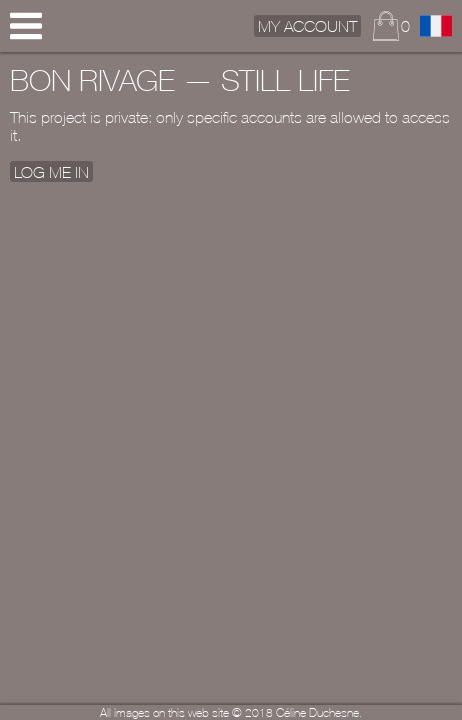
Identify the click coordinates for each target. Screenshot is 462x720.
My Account (307, 26)
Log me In (51, 171)
